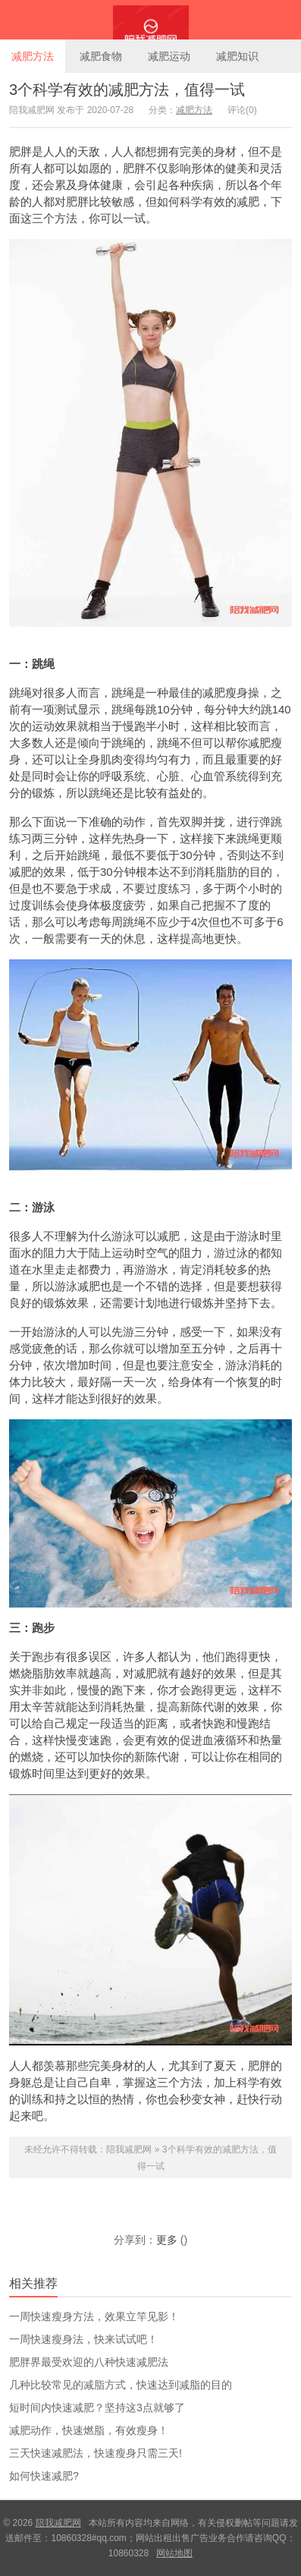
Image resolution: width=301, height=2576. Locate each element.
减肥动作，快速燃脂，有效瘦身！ (88, 2430)
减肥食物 (101, 56)
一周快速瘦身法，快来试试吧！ (83, 2339)
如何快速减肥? (44, 2476)
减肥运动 (169, 56)
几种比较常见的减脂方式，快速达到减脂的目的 (120, 2385)
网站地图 (174, 2553)
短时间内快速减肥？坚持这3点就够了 (97, 2407)
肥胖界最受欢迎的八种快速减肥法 (88, 2362)
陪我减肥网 (150, 19)
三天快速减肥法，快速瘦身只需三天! (95, 2453)
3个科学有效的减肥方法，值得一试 (127, 89)
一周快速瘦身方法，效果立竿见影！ (94, 2316)
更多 (166, 2240)
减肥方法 (32, 56)
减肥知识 (237, 56)
